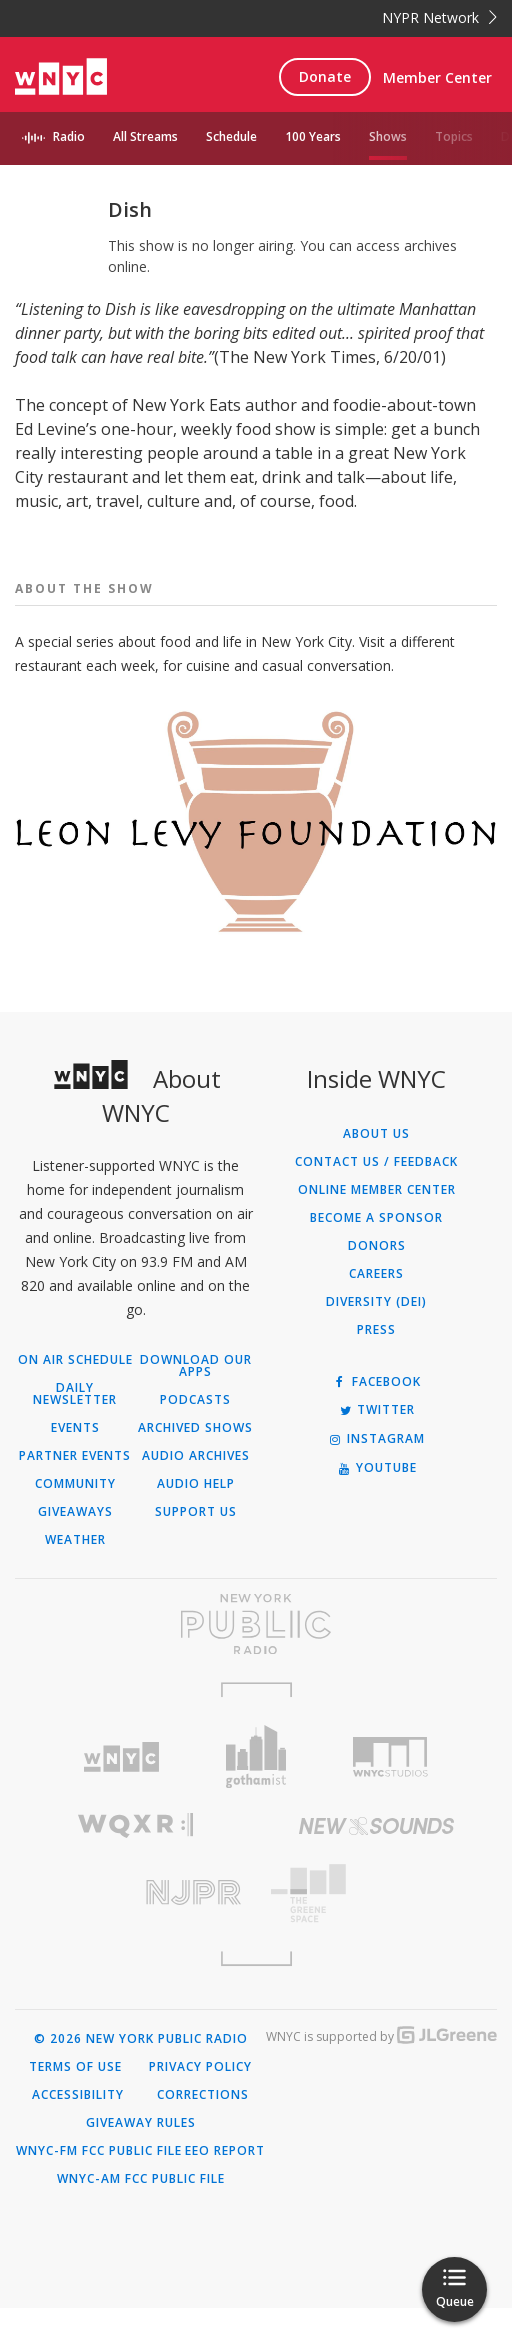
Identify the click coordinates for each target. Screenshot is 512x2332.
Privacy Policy (200, 2091)
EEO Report (225, 2175)
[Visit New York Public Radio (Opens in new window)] (256, 1648)
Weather (75, 1564)
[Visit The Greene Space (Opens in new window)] (376, 1917)
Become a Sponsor (376, 1242)
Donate (325, 76)
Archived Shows (195, 1452)
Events (75, 1452)
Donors (377, 1270)
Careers (376, 1298)
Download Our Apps (196, 1390)
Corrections (203, 2119)
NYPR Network (439, 17)
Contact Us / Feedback (376, 1186)
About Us (376, 1158)
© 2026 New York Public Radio (141, 2063)
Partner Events (75, 1480)
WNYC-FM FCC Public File (99, 2175)
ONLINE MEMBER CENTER (377, 1214)
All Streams (145, 136)
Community (75, 1508)
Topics (454, 136)
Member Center (437, 77)
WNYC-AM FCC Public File (141, 2203)
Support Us (196, 1536)
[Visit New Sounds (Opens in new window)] (376, 1850)
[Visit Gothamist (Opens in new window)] (256, 1780)
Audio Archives (196, 1480)
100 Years (313, 136)
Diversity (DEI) (376, 1326)
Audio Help (196, 1508)
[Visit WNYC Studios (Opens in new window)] (390, 1781)
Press (376, 1354)
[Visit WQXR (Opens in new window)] (135, 1849)
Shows (388, 136)
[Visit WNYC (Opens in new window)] (121, 1781)
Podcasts (195, 1424)
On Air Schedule (75, 1384)
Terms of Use (75, 2091)
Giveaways (75, 1536)
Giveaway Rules (141, 2147)
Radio (69, 136)
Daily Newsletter (75, 1418)
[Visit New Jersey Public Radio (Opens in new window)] (135, 1916)
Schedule (231, 136)
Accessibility (78, 2119)
